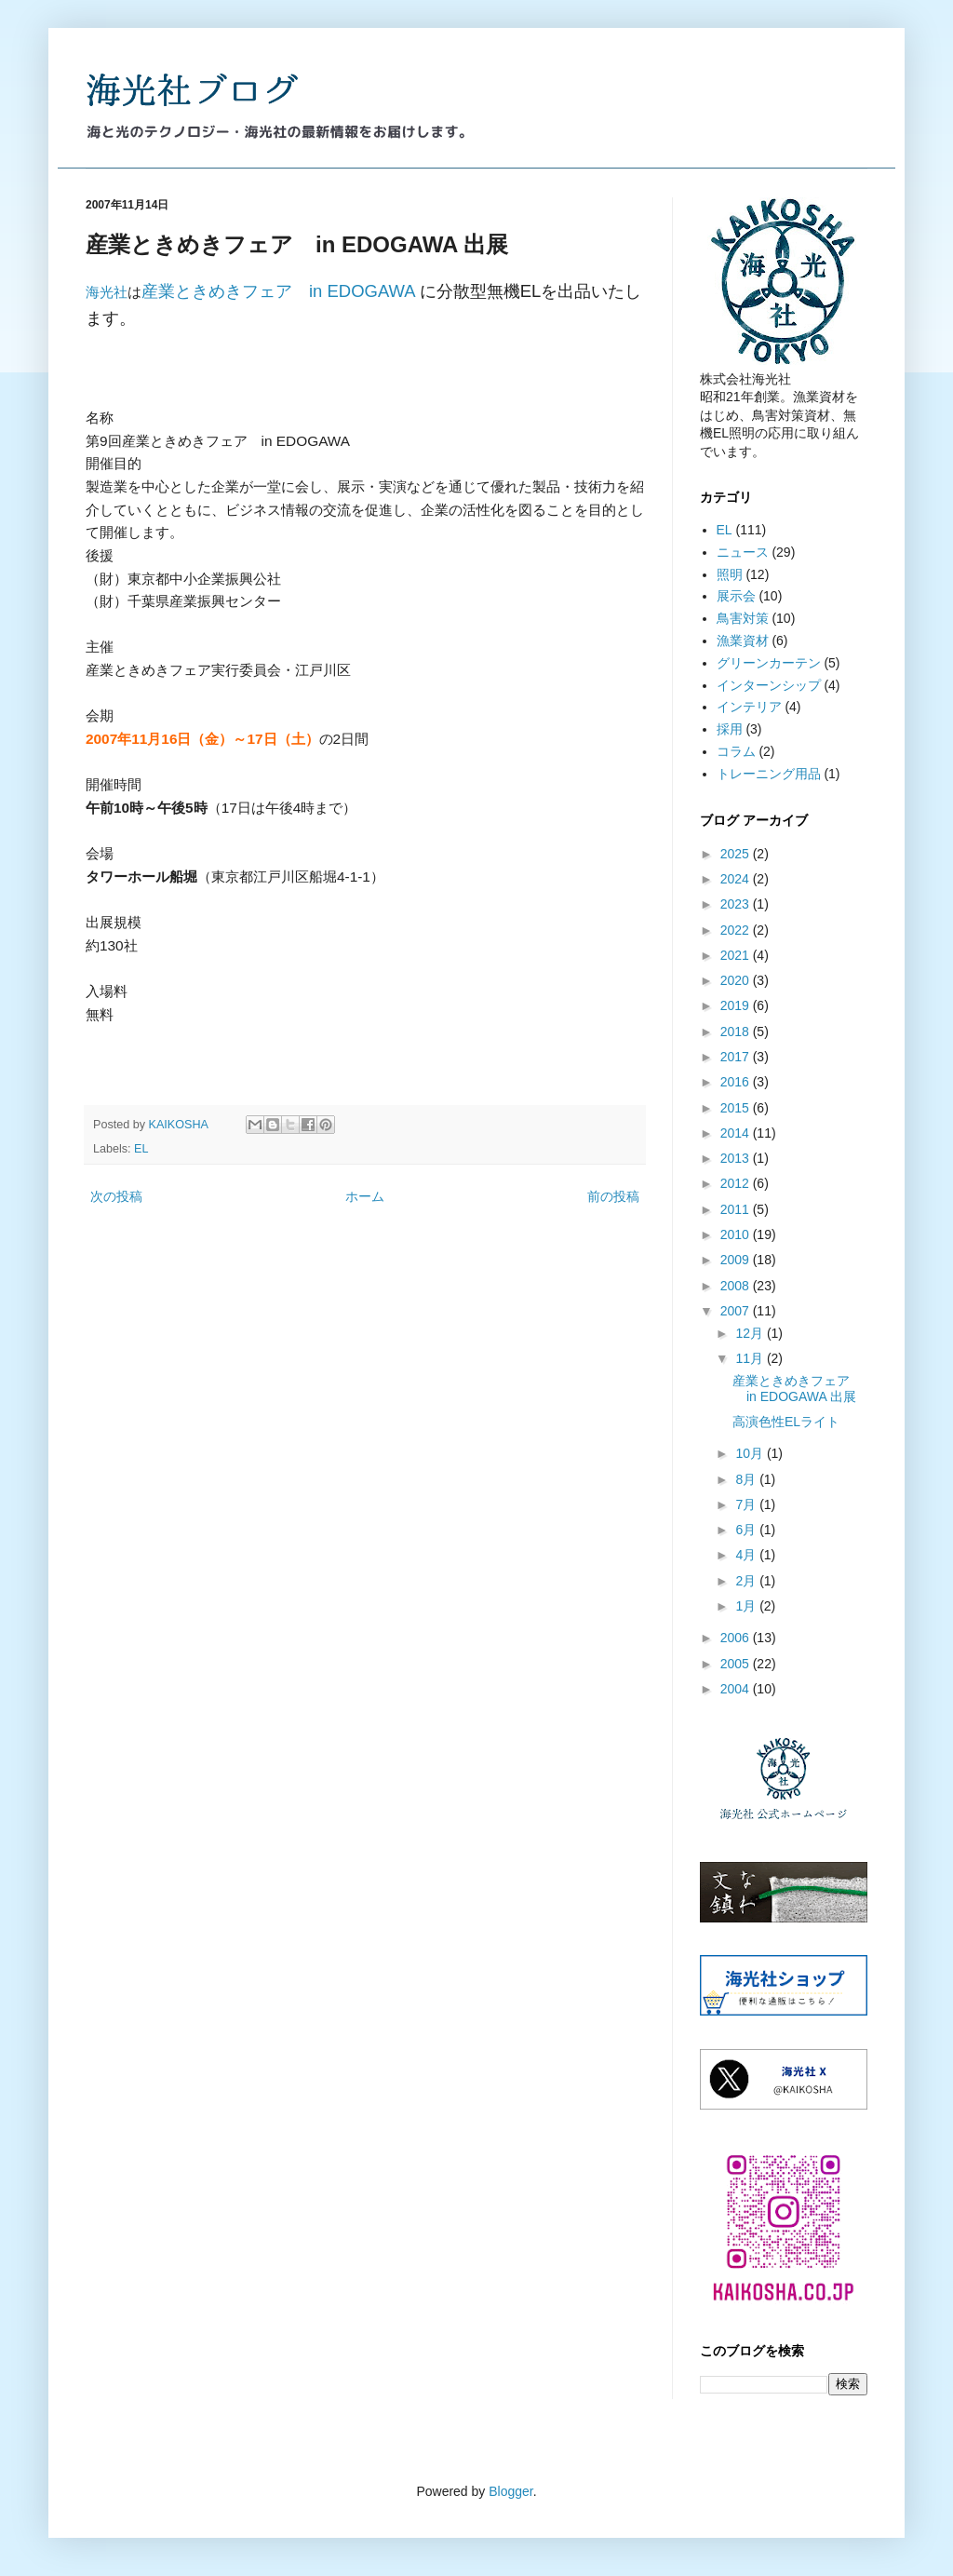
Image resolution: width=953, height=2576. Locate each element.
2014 (736, 1133)
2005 (736, 1663)
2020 (736, 980)
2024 (736, 878)
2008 (736, 1285)
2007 (736, 1310)
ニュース (743, 552)
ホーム (364, 1196)
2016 (736, 1081)
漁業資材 (743, 640)
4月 (747, 1554)
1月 (747, 1605)
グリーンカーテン (769, 662)
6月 (747, 1529)
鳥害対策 (743, 618)
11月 (750, 1358)
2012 (736, 1183)
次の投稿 (116, 1196)
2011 (736, 1209)
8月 (747, 1479)
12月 (750, 1333)
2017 (736, 1056)
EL (141, 1148)
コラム (736, 751)
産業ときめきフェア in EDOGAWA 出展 (797, 1388)
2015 (736, 1107)
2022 (736, 930)
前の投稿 (613, 1196)
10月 (750, 1453)
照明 (730, 574)
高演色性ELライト (785, 1421)
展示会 (736, 595)
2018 (736, 1031)
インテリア (749, 706)
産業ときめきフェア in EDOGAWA (278, 291)
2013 (736, 1158)
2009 (736, 1259)
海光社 (107, 292)
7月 (747, 1504)
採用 (730, 729)
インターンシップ (769, 685)
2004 (736, 1688)
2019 (736, 1005)
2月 (747, 1580)
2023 (736, 904)
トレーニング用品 (769, 773)
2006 (736, 1637)
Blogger (510, 2491)
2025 (736, 853)
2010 (736, 1234)
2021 (736, 955)
